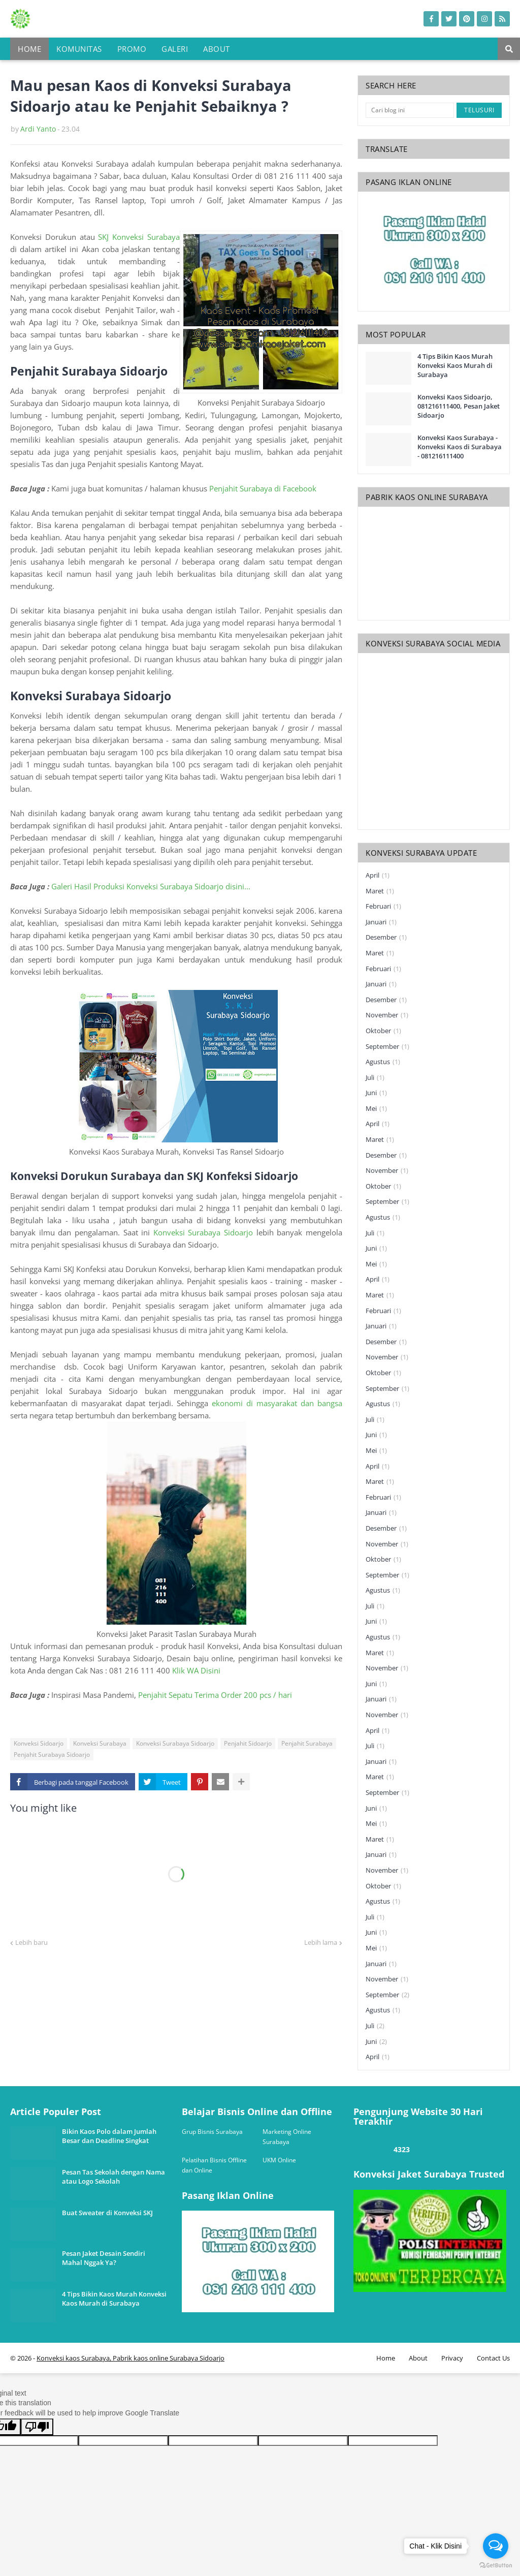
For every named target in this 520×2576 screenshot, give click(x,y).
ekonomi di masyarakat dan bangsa (277, 1403)
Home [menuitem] (29, 49)
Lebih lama (320, 1942)
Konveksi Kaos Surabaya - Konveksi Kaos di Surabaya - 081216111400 (459, 446)
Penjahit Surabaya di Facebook (262, 488)
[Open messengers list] (495, 2546)
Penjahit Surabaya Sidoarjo (52, 1754)
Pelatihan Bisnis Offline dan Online (214, 2165)
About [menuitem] (216, 49)
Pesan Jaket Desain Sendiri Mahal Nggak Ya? (103, 2258)
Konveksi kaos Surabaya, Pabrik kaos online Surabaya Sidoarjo (130, 2358)
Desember (386, 938)
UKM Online (279, 2160)
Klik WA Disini (197, 1670)
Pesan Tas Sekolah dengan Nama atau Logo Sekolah (113, 2176)
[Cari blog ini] (410, 110)
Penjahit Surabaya (307, 1743)
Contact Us (493, 2358)
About (418, 2358)
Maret (380, 891)
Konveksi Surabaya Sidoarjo (203, 1232)
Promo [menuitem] (132, 49)
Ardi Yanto (38, 129)
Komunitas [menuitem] (79, 49)
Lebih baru (31, 1942)
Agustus (383, 1062)
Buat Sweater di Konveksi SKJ (107, 2212)
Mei (376, 1109)
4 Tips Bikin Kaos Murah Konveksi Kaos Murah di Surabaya (455, 365)
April (377, 876)
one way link (48, 2102)
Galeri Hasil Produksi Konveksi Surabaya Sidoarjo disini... (150, 886)
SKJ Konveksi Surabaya (139, 237)
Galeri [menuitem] (174, 49)
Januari (381, 922)
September (387, 1047)
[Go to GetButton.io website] (495, 2565)
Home (385, 2358)
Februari (383, 907)
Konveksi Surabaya (99, 1743)
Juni (376, 1093)
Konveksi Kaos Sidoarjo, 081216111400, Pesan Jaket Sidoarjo (458, 406)
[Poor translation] (37, 2426)
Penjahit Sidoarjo (248, 1743)
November (387, 1015)
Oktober (383, 1031)
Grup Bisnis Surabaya (212, 2131)
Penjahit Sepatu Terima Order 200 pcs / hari (215, 1695)
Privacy (452, 2358)
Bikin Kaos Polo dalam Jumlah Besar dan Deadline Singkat (109, 2136)
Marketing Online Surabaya (287, 2136)
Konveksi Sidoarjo (38, 1743)
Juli (375, 1078)
